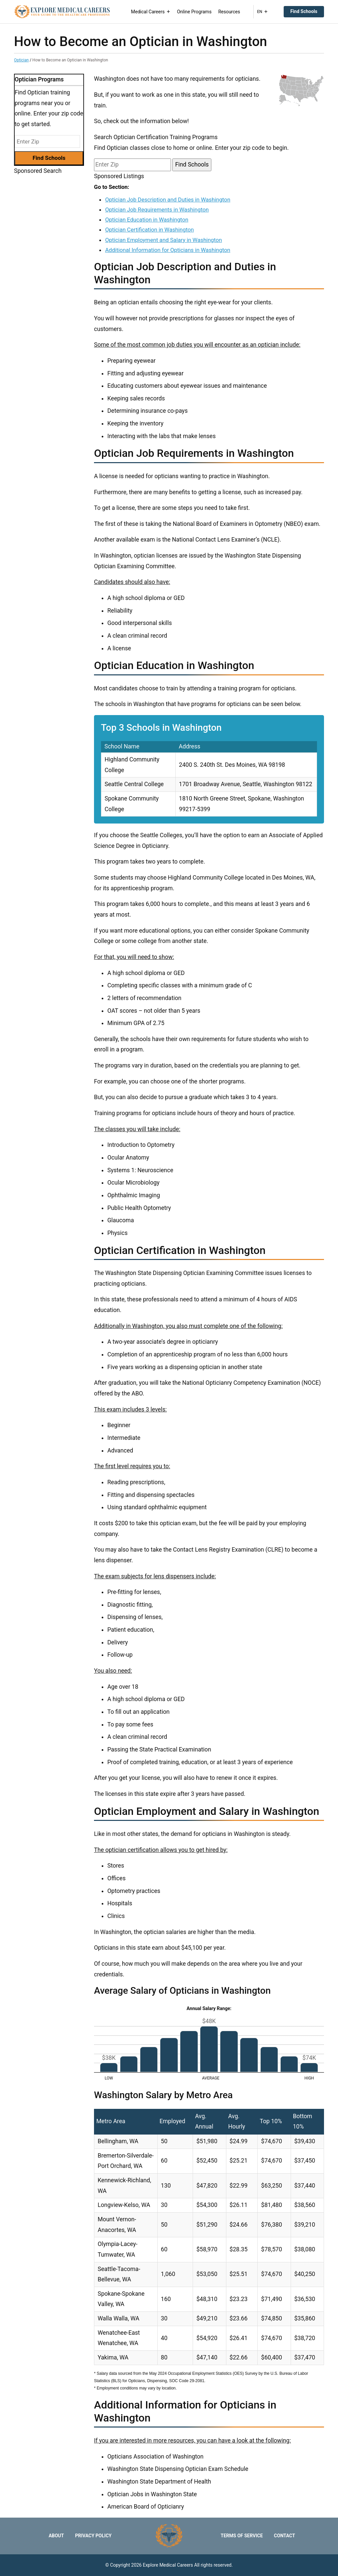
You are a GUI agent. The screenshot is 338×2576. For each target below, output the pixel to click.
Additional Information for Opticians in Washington (167, 250)
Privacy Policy (93, 2535)
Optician (21, 60)
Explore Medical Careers (168, 2565)
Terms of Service (242, 2535)
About (56, 2535)
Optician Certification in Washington (149, 229)
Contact (284, 2535)
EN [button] (262, 11)
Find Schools (303, 11)
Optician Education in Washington (146, 219)
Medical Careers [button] (150, 11)
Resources (229, 11)
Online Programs (194, 11)
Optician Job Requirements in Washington (157, 209)
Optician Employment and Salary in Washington (163, 240)
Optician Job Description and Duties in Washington (167, 199)
